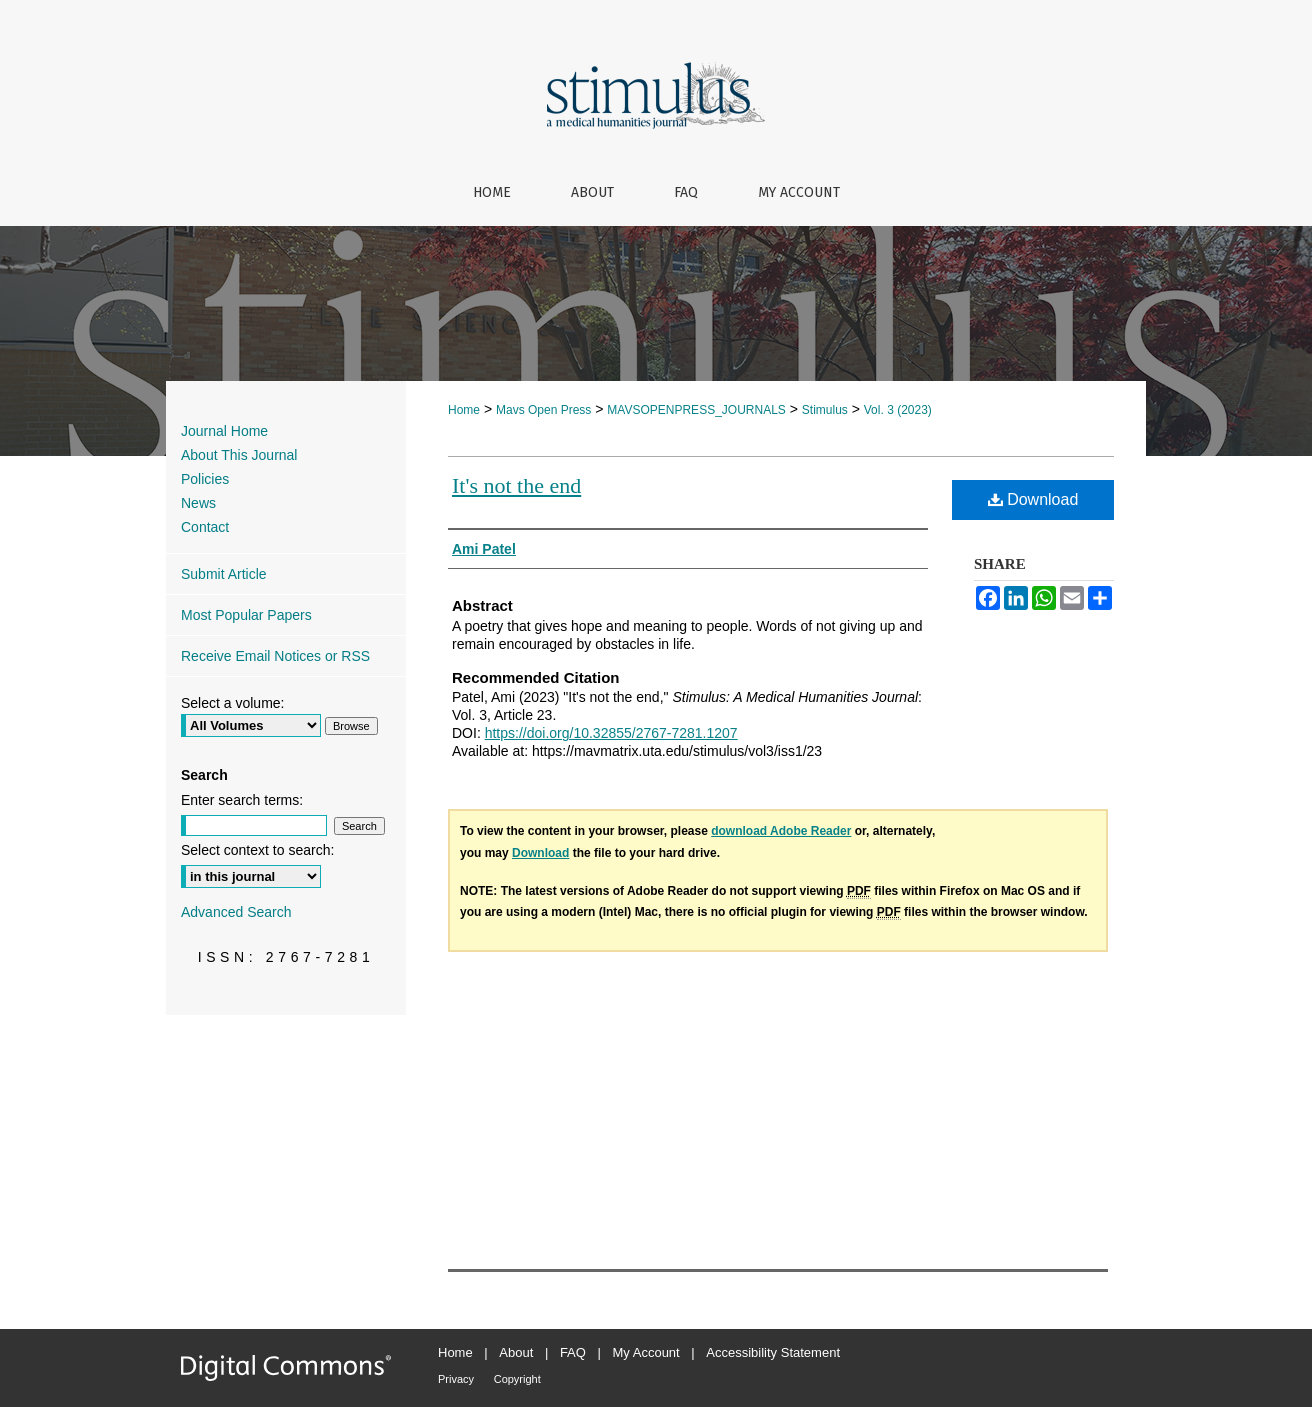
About (516, 1352)
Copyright (517, 1379)
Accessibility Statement (773, 1352)
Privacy (456, 1379)
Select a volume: (233, 703)
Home (464, 410)
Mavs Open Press (543, 410)
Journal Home (224, 431)
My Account (646, 1352)
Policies (205, 479)
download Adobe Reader (781, 831)
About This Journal (239, 455)
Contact (205, 527)
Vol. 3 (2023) (898, 410)
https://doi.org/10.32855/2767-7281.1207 (611, 733)
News (198, 503)
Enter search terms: (242, 800)
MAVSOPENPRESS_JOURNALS (696, 410)
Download (1033, 499)
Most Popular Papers (246, 615)
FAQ (573, 1352)
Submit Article (224, 574)
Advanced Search (236, 912)
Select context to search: (257, 850)
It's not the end (516, 485)
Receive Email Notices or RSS (275, 656)
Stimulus (825, 410)
